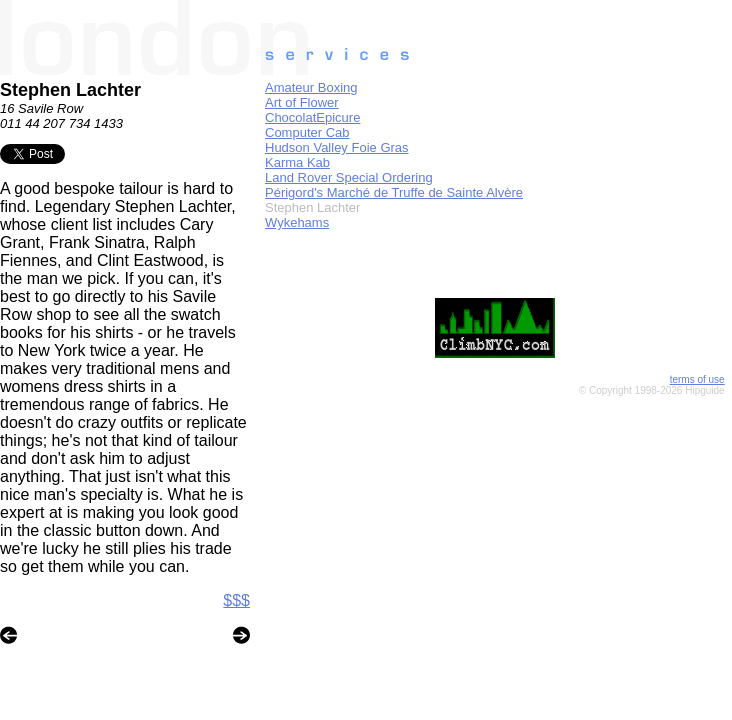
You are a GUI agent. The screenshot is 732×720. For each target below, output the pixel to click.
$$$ (236, 600)
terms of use (697, 379)
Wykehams (297, 222)
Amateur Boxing (311, 87)
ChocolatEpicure (312, 117)
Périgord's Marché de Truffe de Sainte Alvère (394, 192)
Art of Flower (302, 102)
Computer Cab (307, 132)
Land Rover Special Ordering (349, 177)
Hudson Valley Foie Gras (337, 147)
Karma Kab (297, 162)
